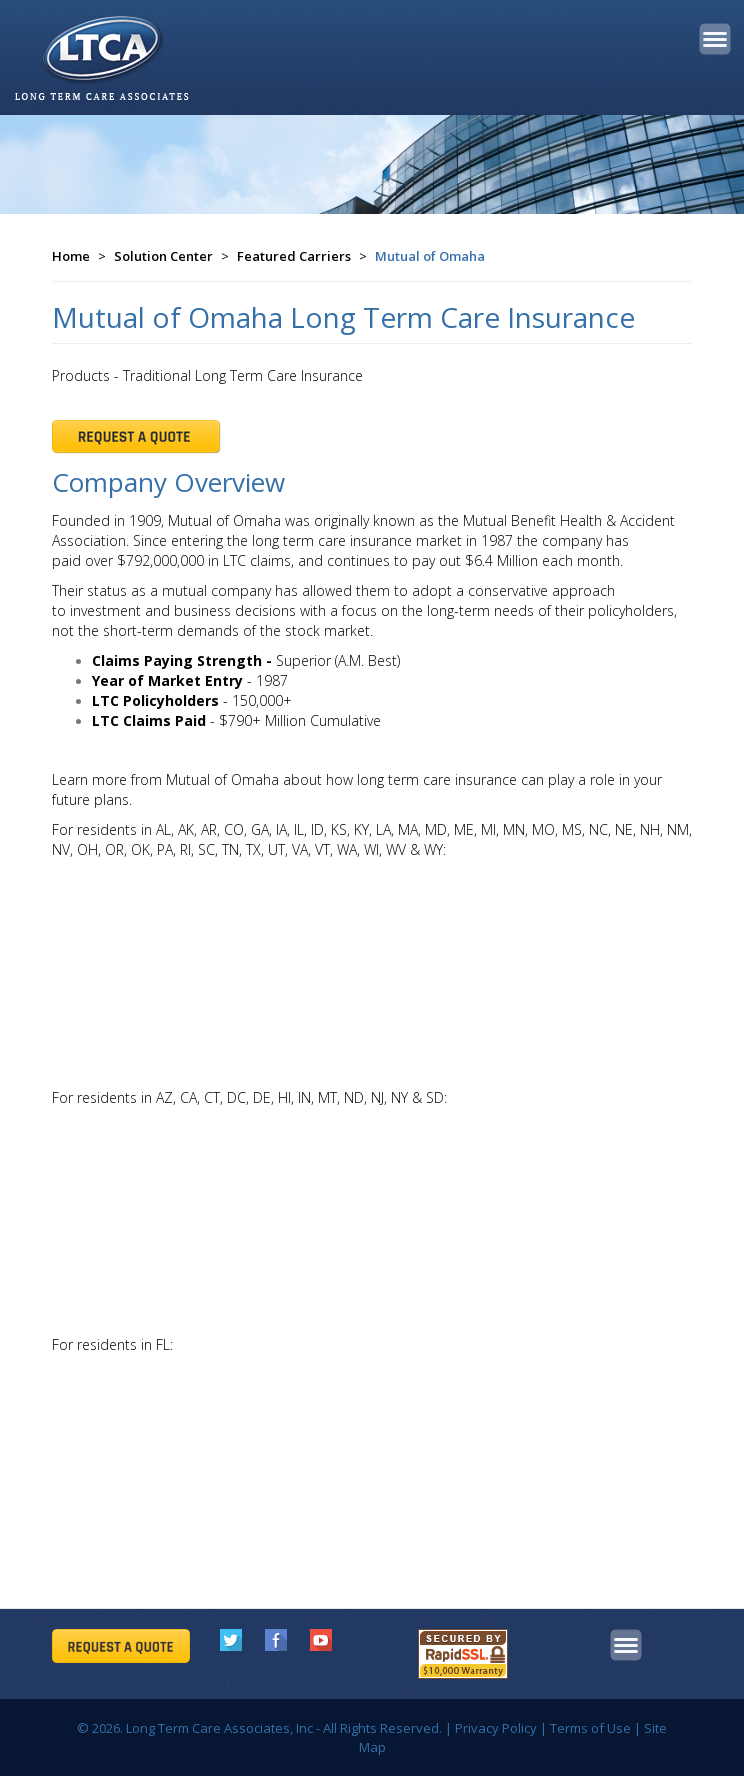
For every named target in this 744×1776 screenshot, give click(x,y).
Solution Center (163, 256)
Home (71, 256)
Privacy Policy (496, 1728)
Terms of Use (590, 1728)
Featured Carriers (294, 256)
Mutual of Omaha (430, 256)
